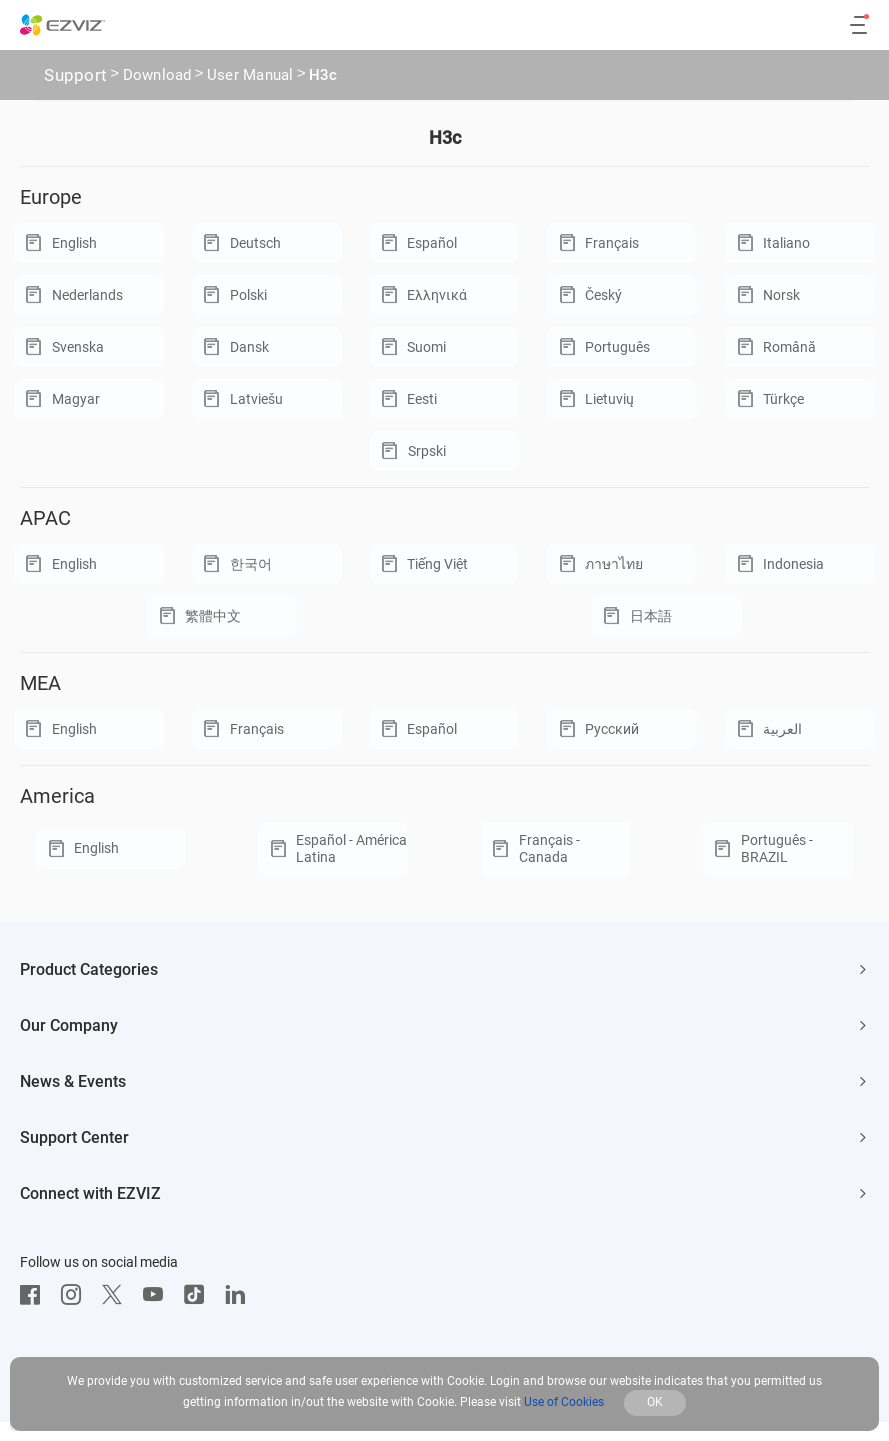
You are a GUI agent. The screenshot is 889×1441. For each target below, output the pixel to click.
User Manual (250, 77)
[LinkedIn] (240, 1295)
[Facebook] (35, 1295)
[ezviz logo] (63, 25)
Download (157, 77)
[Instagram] (76, 1295)
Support (75, 75)
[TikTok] (199, 1295)
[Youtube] (158, 1295)
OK (655, 1402)
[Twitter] (117, 1295)
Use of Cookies (564, 1402)
